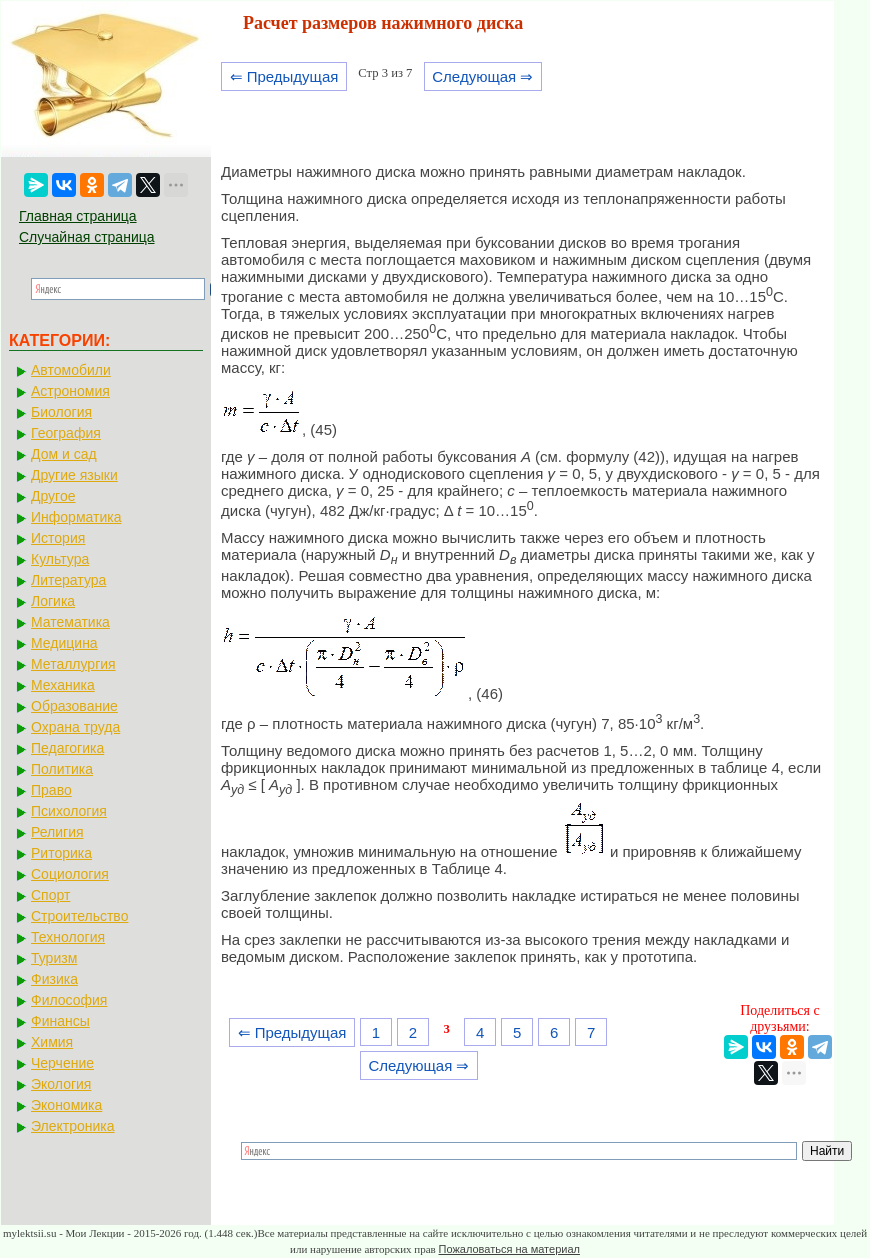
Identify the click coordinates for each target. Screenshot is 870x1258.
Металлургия (73, 664)
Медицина (64, 643)
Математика (70, 622)
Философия (69, 1000)
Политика (62, 769)
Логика (53, 601)
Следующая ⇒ (482, 76)
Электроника (73, 1126)
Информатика (76, 517)
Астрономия (70, 391)
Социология (70, 874)
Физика (54, 979)
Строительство (79, 916)
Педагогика (67, 748)
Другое (53, 496)
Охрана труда (75, 727)
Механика (63, 685)
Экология (61, 1084)
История (58, 538)
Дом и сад (64, 454)
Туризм (54, 958)
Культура (60, 559)
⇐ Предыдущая (284, 76)
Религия (57, 832)
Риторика (61, 853)
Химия (52, 1042)
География (66, 433)
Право (51, 790)
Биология (61, 412)
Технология (68, 937)
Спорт (50, 895)
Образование (74, 706)
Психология (69, 811)
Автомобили (71, 370)
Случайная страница (87, 237)
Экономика (66, 1105)
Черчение (62, 1063)
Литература (68, 580)
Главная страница (78, 216)
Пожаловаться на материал (509, 1249)
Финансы (60, 1021)
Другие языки (74, 475)
